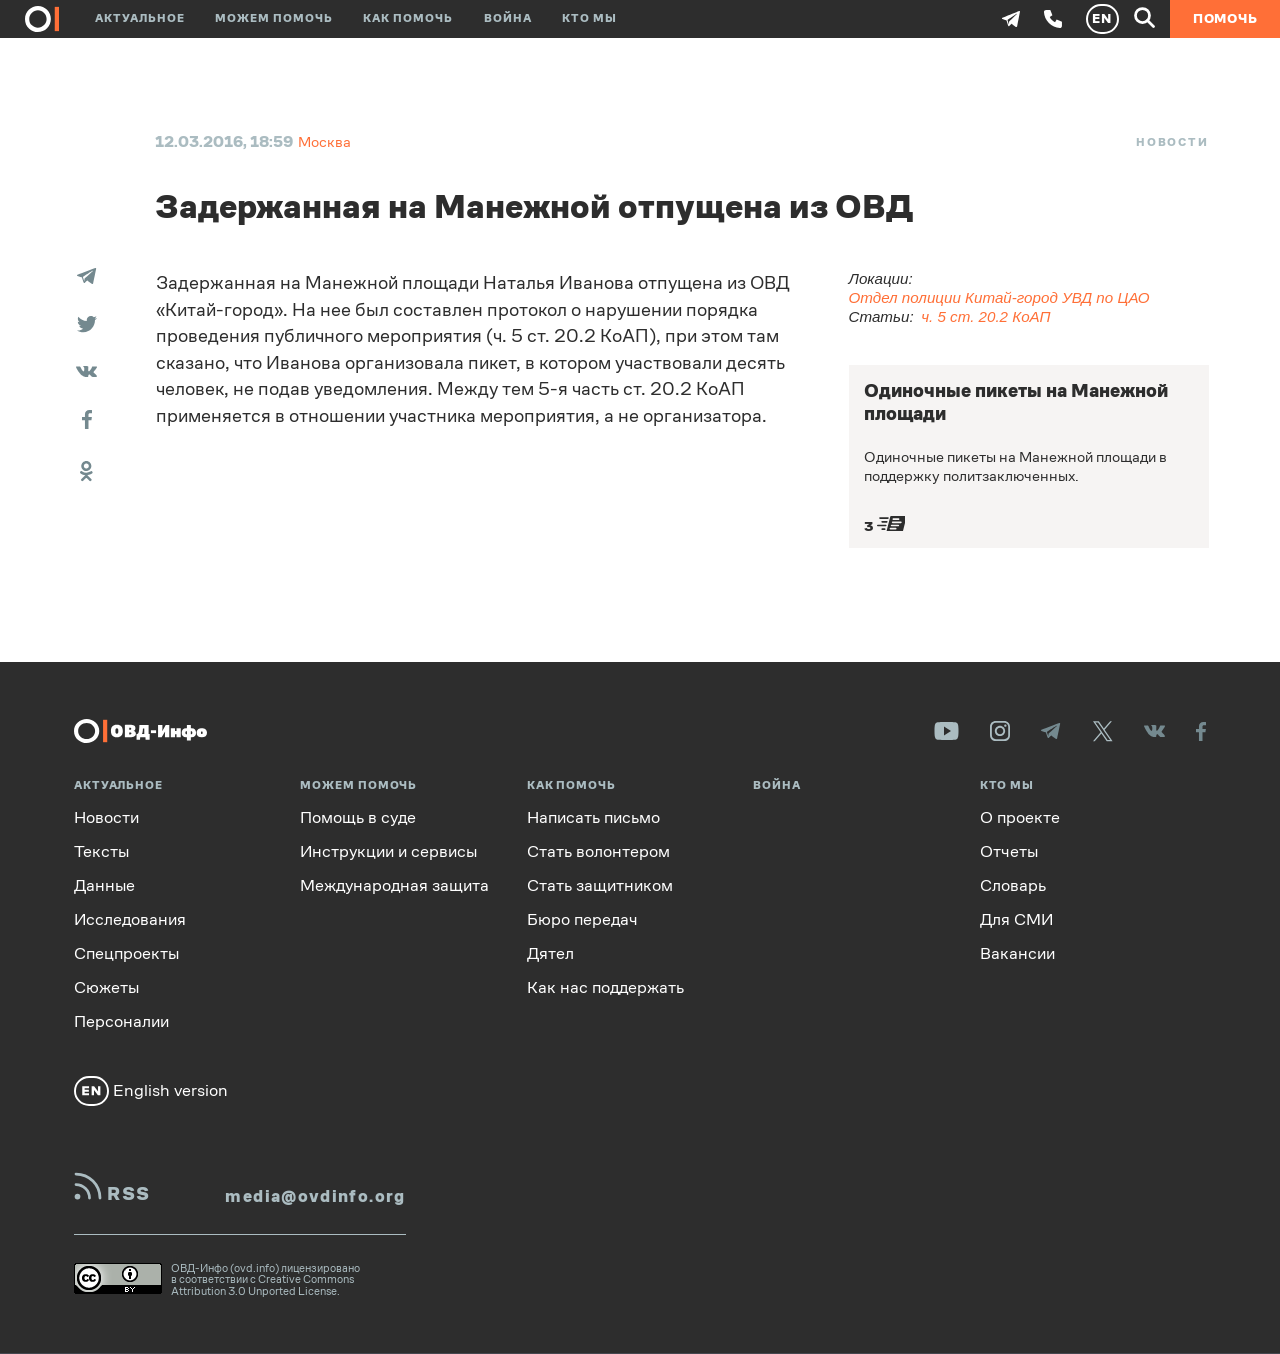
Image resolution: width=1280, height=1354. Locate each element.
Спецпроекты (126, 953)
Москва (324, 141)
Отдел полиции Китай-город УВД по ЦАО (999, 297)
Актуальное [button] (140, 18)
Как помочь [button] (408, 18)
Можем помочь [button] (274, 18)
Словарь (1013, 885)
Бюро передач (582, 919)
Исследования (130, 919)
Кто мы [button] (589, 18)
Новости (1172, 142)
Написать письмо (593, 817)
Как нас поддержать (605, 987)
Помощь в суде (358, 817)
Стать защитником (600, 885)
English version (151, 1091)
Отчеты (1009, 851)
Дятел (550, 953)
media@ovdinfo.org (315, 1196)
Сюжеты (106, 987)
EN (1102, 18)
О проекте (1020, 817)
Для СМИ (1016, 919)
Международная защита (394, 885)
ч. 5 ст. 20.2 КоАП (985, 316)
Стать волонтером (598, 851)
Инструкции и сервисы (388, 851)
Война (508, 18)
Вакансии (1017, 953)
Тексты (101, 851)
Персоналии (121, 1021)
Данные (104, 885)
